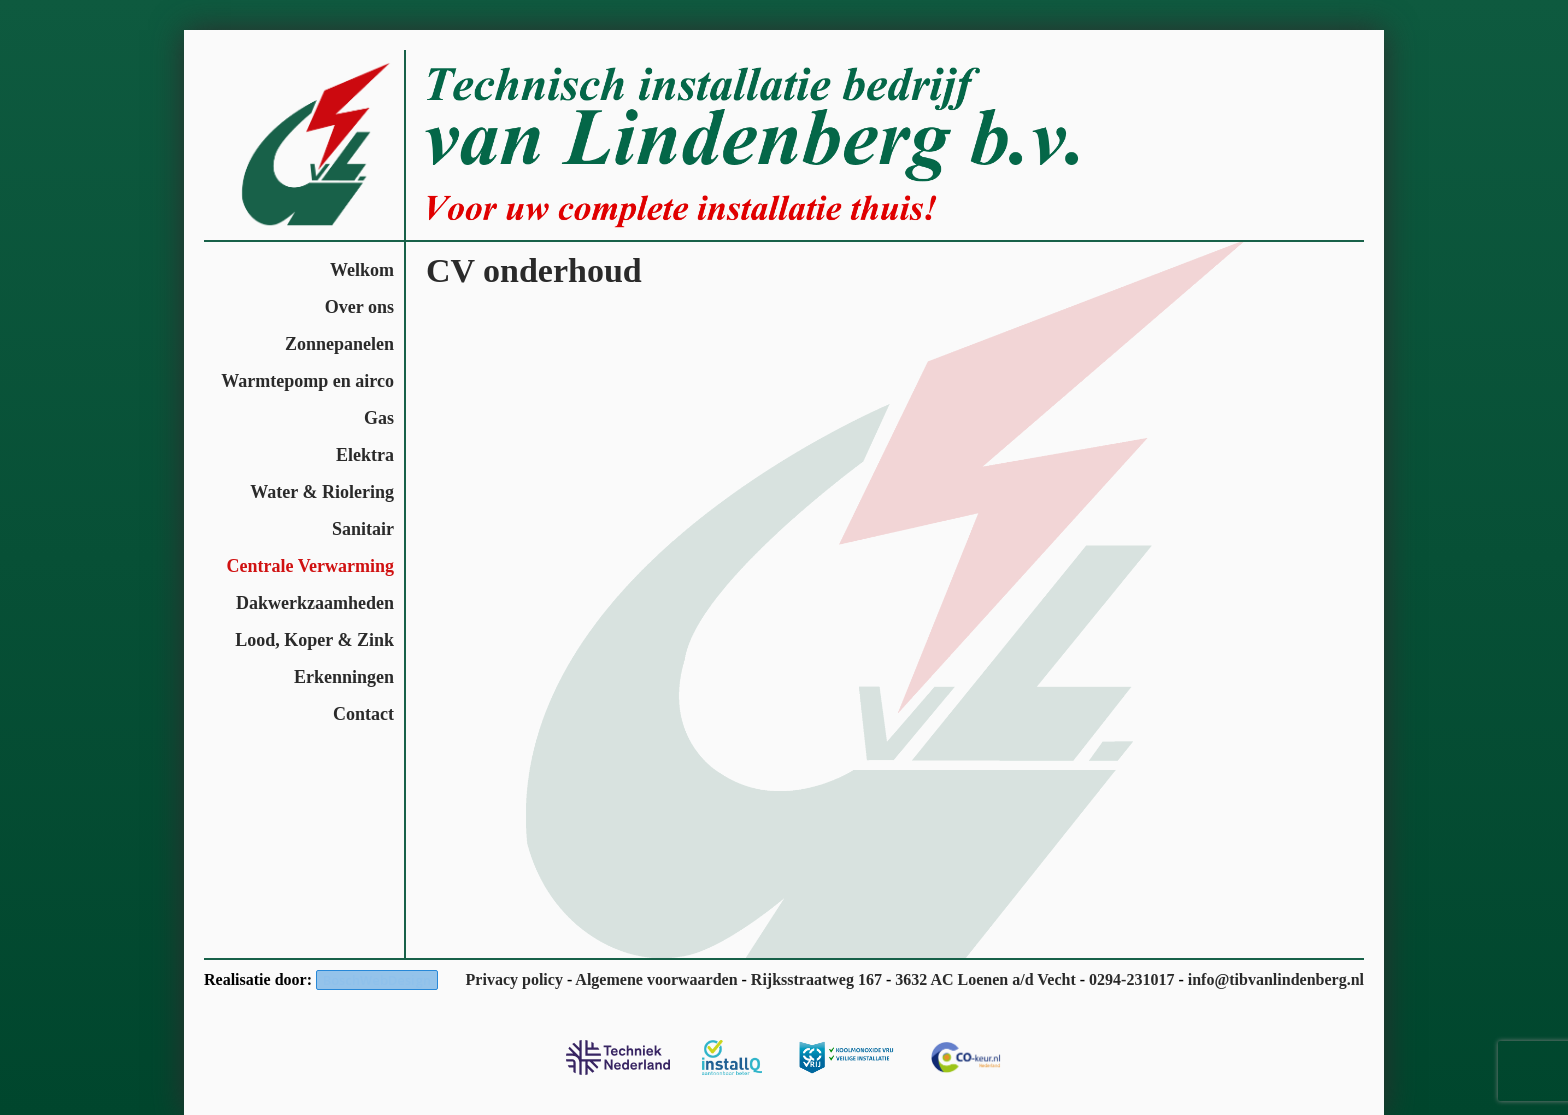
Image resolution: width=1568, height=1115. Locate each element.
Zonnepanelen (339, 344)
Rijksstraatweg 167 (816, 979)
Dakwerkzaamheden (315, 603)
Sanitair (363, 529)
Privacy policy (514, 979)
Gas (379, 418)
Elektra (365, 455)
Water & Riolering (322, 492)
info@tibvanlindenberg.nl (1276, 979)
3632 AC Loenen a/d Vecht (985, 979)
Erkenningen (344, 677)
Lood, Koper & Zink (314, 640)
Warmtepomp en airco (307, 381)
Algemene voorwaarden (656, 979)
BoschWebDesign (377, 980)
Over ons (359, 307)
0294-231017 (1131, 979)
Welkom (362, 270)
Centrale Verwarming (310, 566)
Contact (363, 714)
